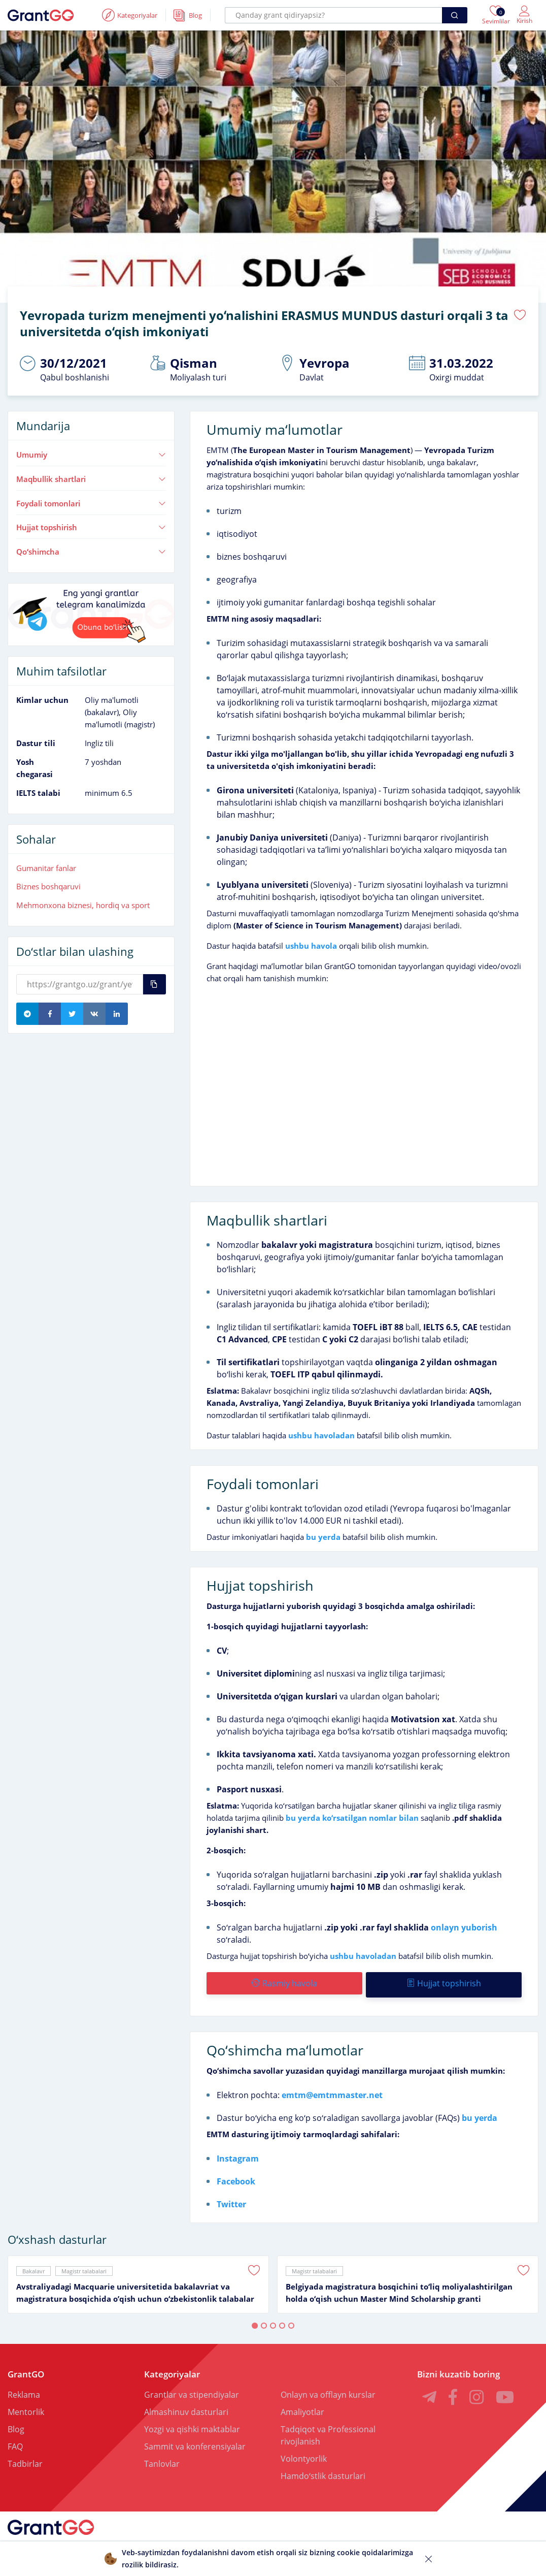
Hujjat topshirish (91, 525)
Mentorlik (26, 2406)
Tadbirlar (25, 2458)
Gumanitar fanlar (46, 865)
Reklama (24, 2389)
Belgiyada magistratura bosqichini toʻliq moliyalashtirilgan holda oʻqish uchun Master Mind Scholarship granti (399, 2287)
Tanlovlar (162, 2458)
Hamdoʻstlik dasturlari (323, 2470)
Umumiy (91, 452)
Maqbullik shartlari (91, 476)
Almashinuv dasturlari (186, 2406)
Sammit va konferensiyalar (195, 2440)
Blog (16, 2423)
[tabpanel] (138, 2279)
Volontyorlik (304, 2453)
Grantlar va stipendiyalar (191, 2389)
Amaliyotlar (302, 2406)
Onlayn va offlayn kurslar (328, 2389)
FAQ (15, 2440)
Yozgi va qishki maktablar (192, 2423)
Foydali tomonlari (91, 501)
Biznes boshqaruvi (48, 884)
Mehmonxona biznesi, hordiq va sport (83, 902)
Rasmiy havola (284, 1980)
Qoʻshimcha (91, 549)
